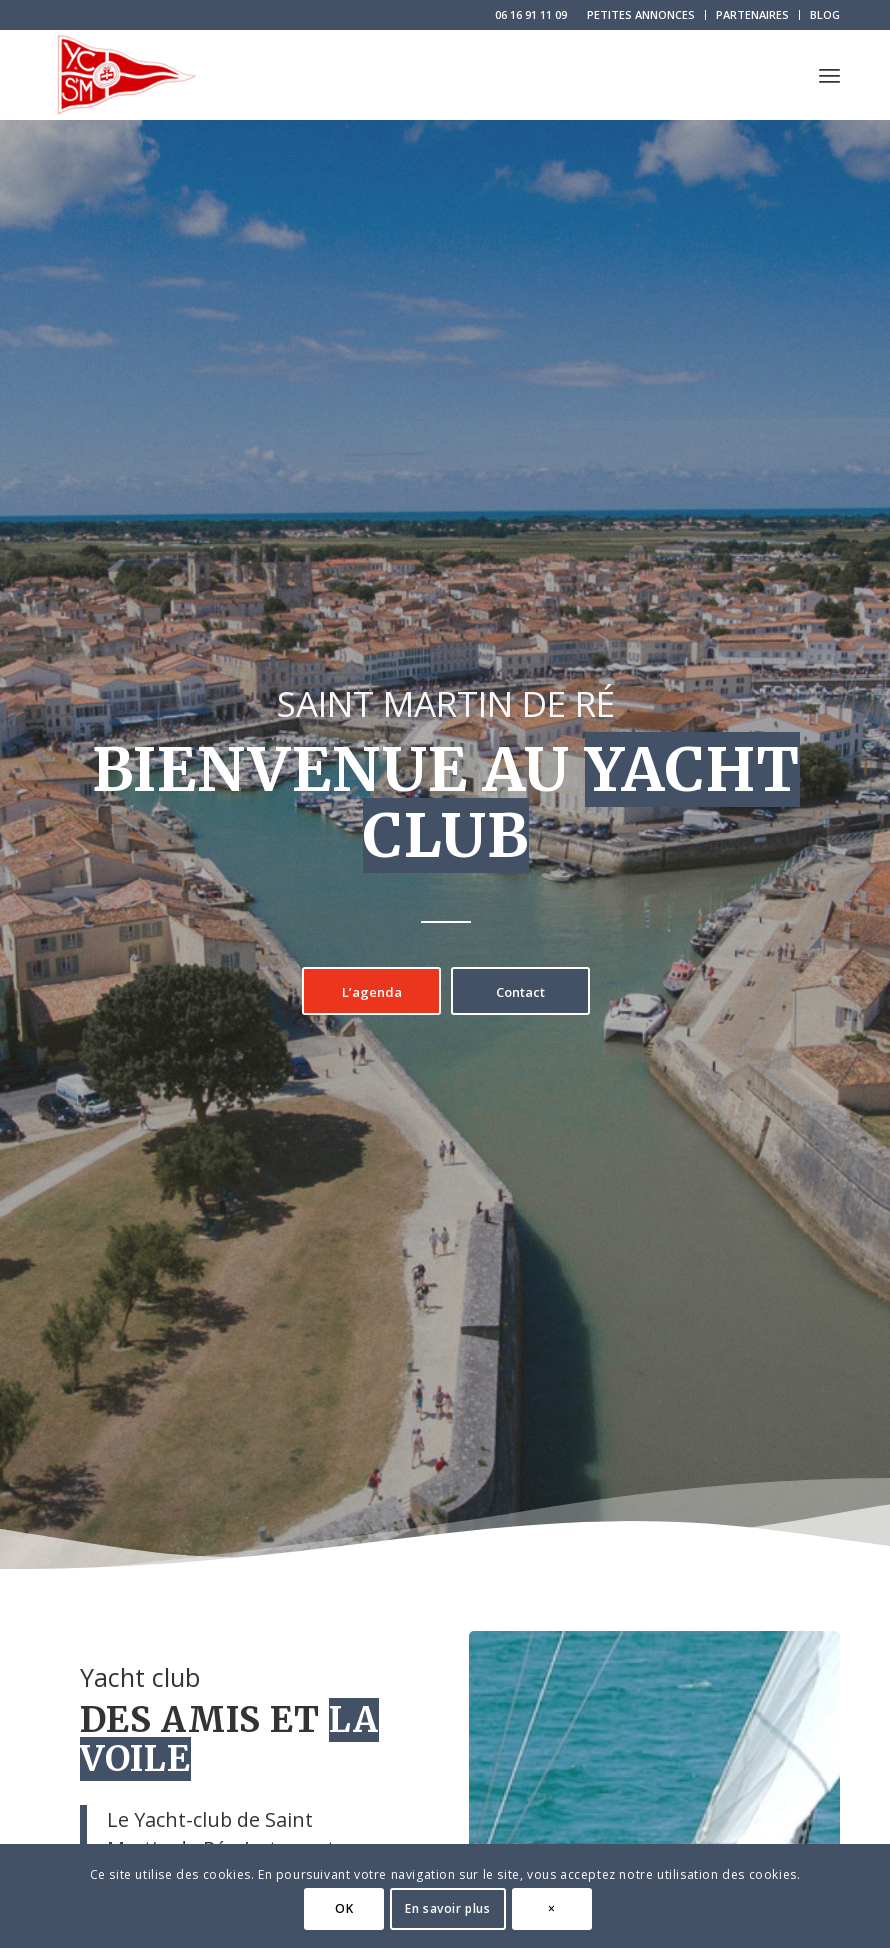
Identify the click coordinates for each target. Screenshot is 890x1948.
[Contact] (520, 991)
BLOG (825, 14)
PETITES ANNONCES (641, 14)
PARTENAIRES (752, 14)
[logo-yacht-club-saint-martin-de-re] (125, 75)
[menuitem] (641, 15)
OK (344, 1908)
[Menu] (829, 75)
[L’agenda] (371, 991)
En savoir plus (447, 1908)
